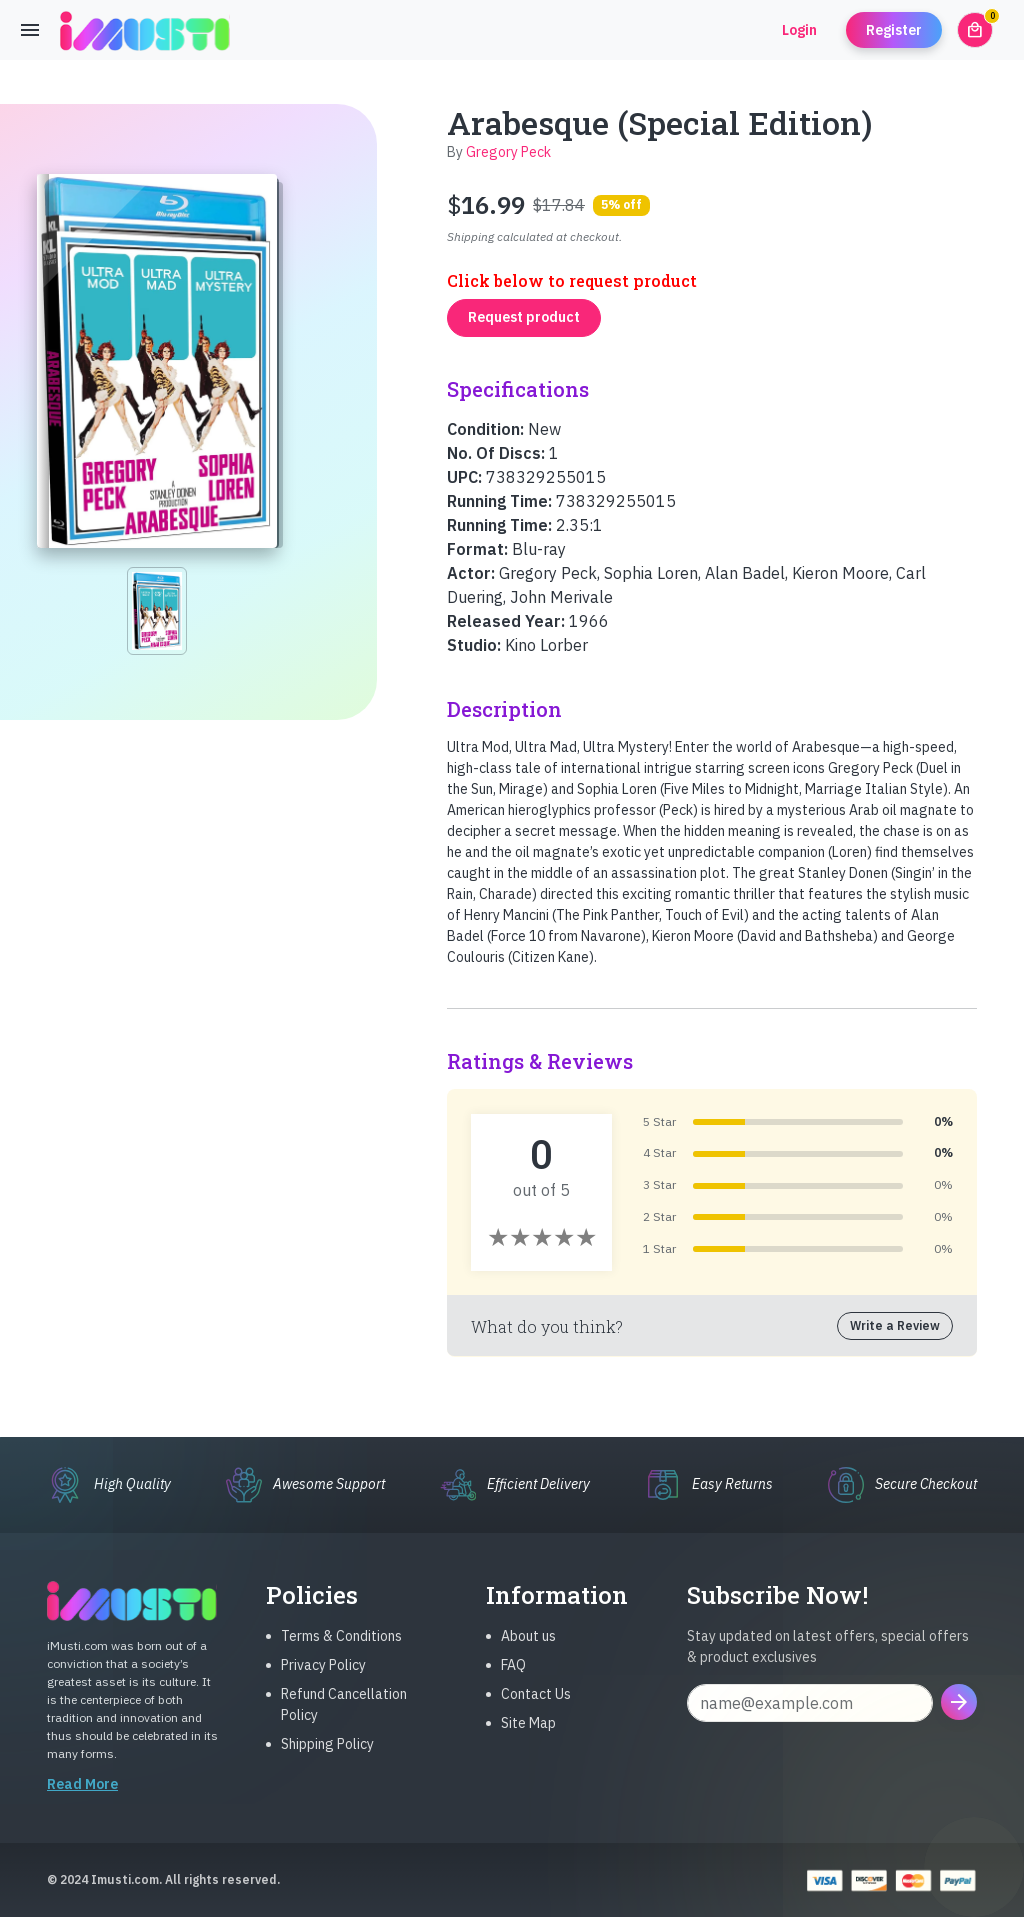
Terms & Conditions (341, 1656)
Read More (82, 1804)
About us (528, 1656)
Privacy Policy (323, 1685)
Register (894, 30)
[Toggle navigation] (30, 30)
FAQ (513, 1685)
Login (799, 30)
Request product (524, 317)
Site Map (528, 1743)
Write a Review (895, 1325)
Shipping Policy (327, 1764)
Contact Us (536, 1714)
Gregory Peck (508, 152)
